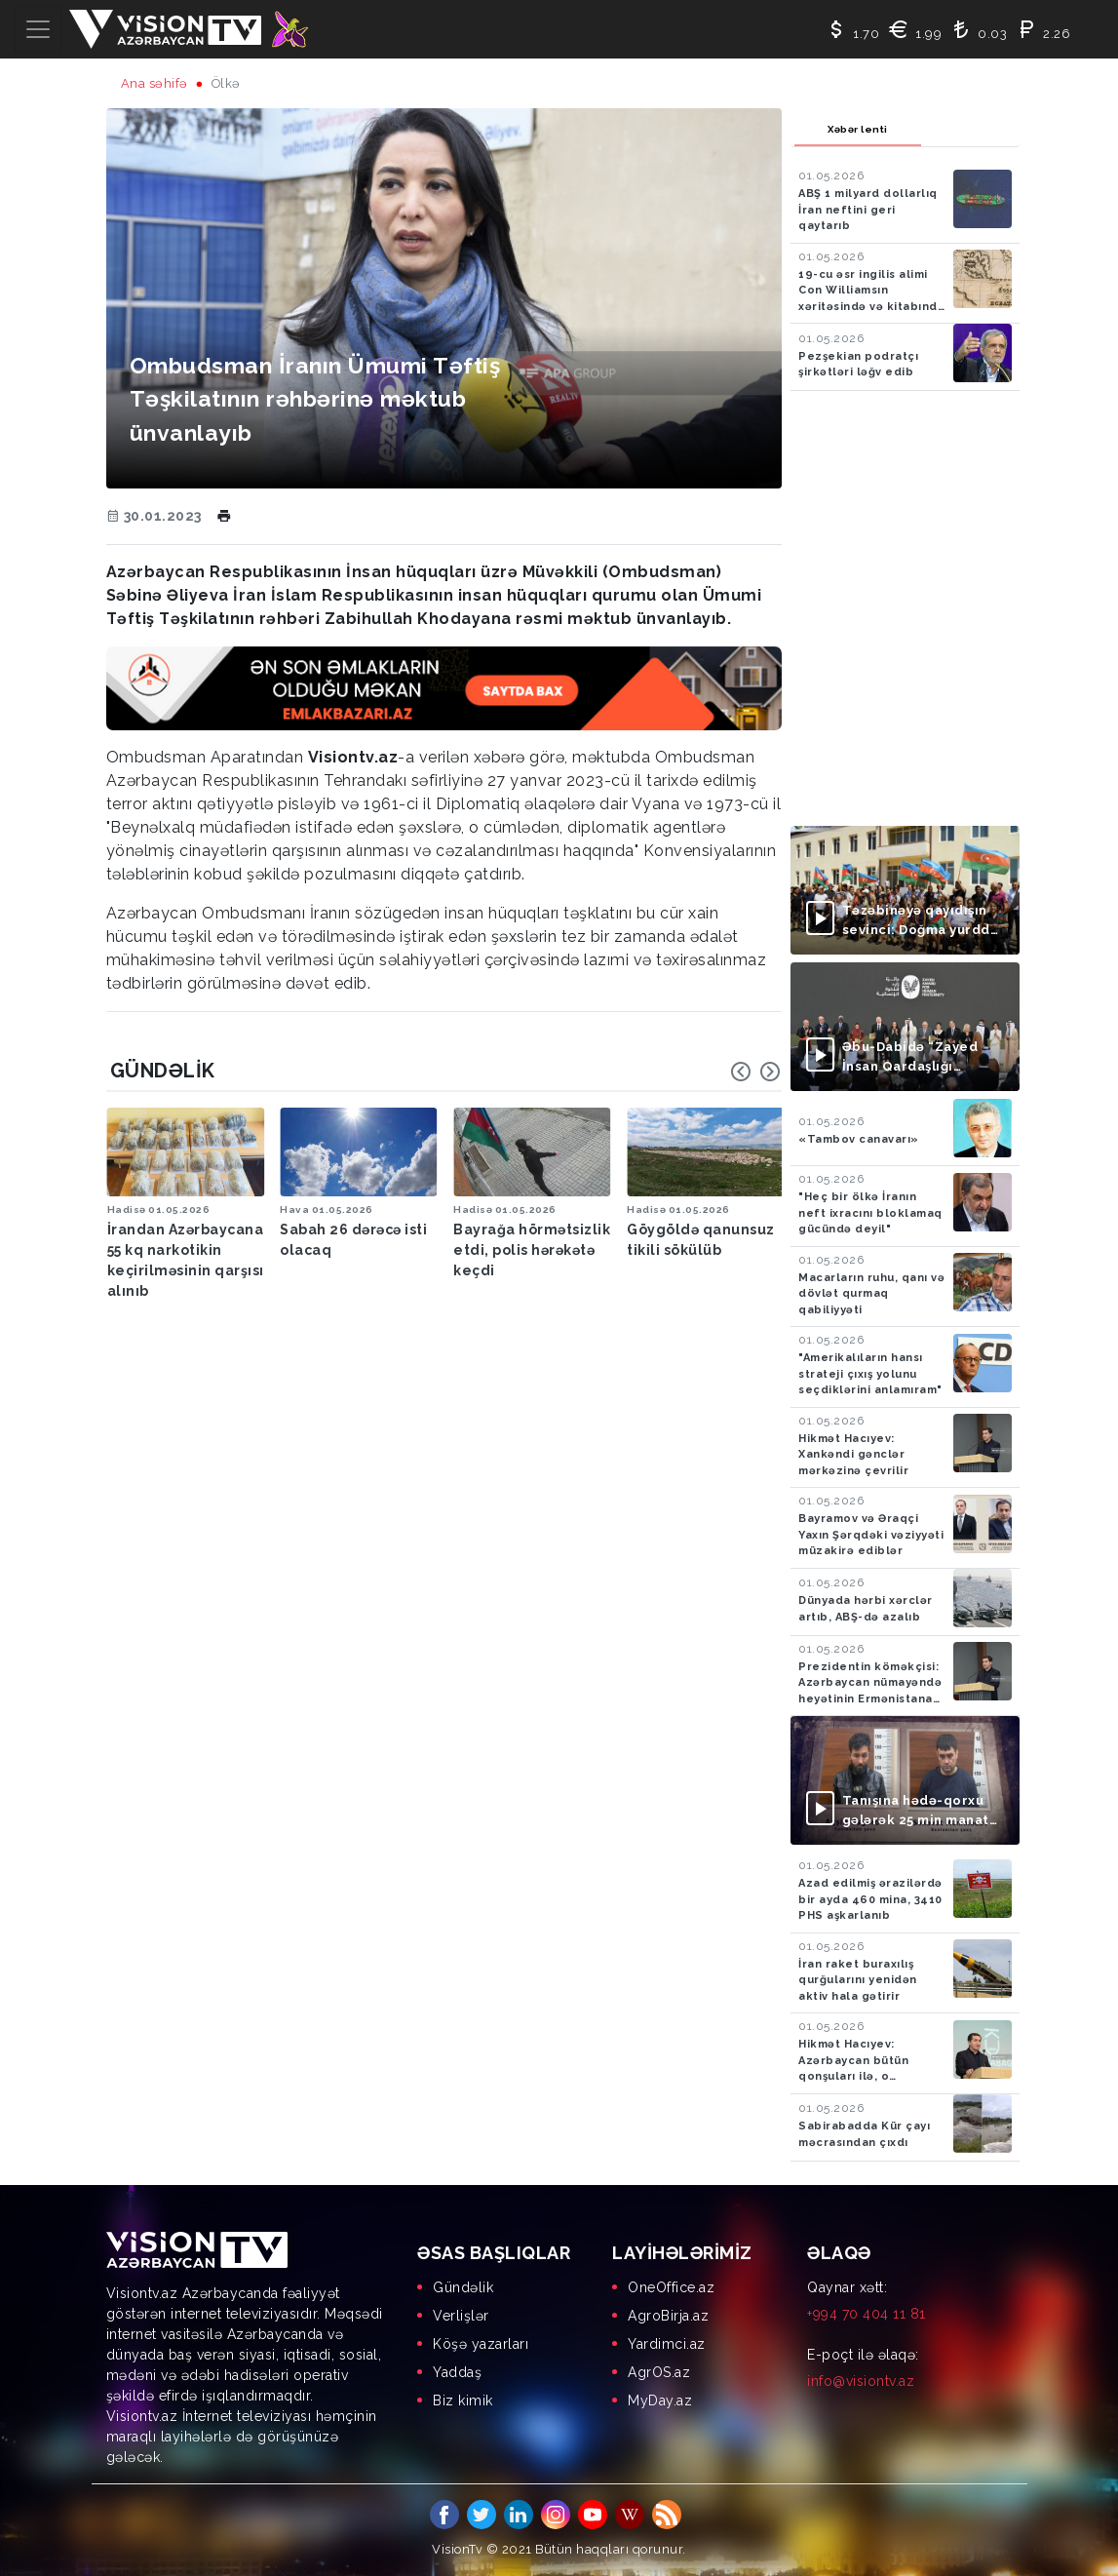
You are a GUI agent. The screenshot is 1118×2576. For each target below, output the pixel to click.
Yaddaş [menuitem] (457, 2372)
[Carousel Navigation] (755, 1071)
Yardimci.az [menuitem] (667, 2344)
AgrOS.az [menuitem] (659, 2372)
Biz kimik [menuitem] (463, 2400)
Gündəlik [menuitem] (463, 2287)
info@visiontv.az (860, 2381)
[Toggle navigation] (38, 29)
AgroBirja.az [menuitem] (668, 2315)
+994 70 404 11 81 (866, 2314)
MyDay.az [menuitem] (660, 2400)
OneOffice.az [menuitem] (671, 2287)
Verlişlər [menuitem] (461, 2315)
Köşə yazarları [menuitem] (480, 2344)
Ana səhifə (154, 83)
